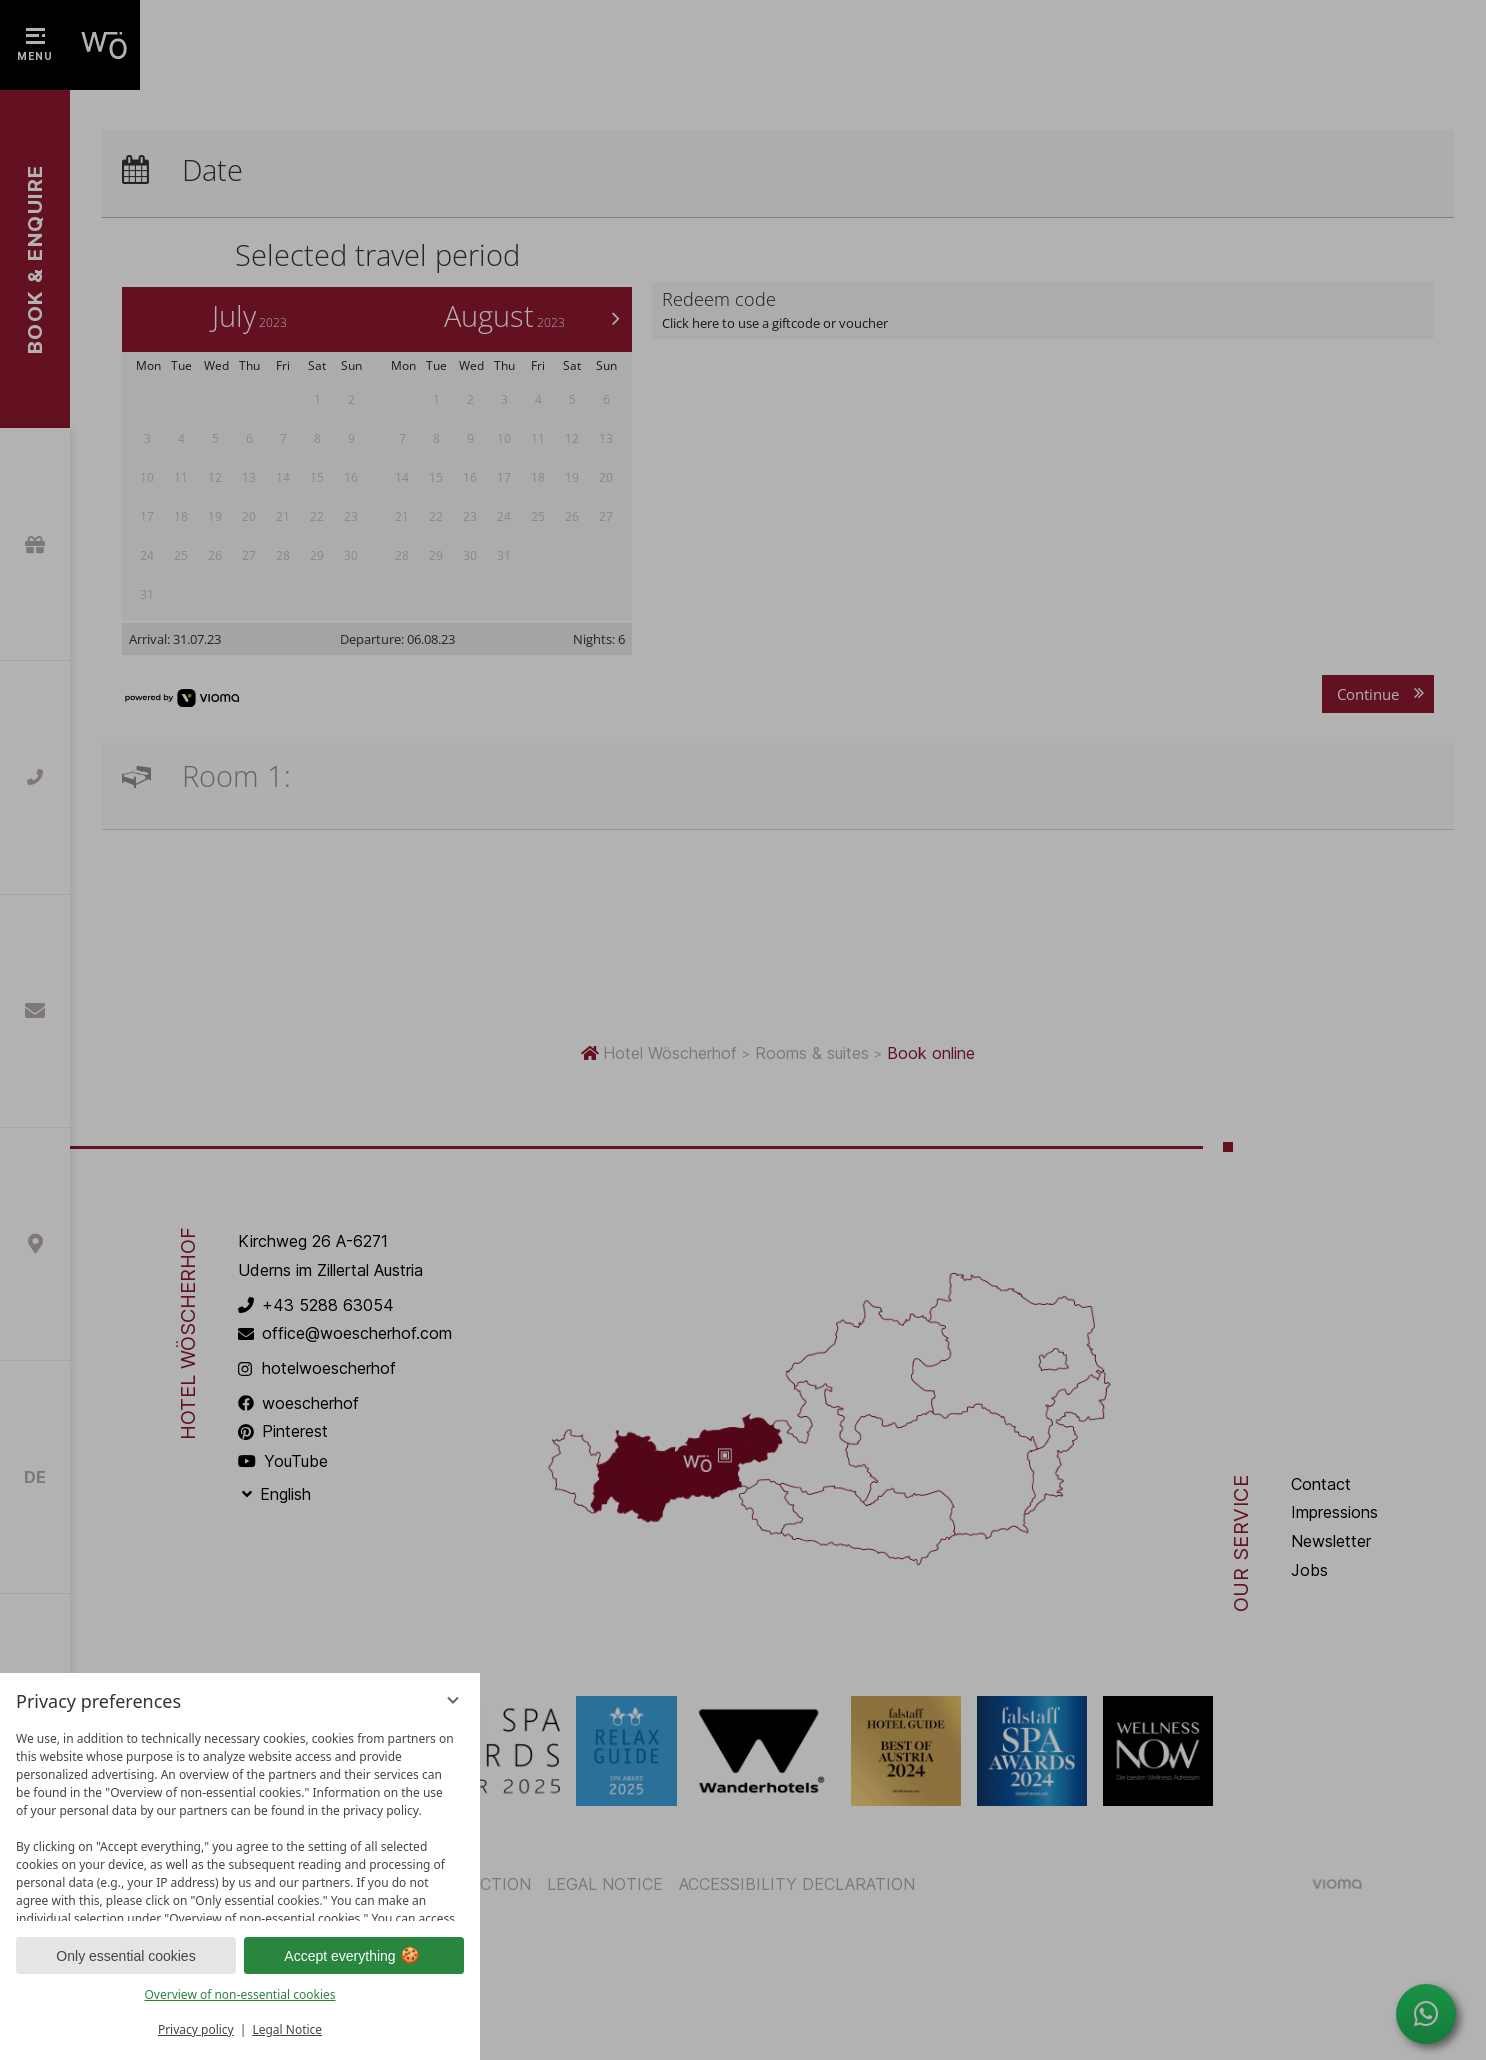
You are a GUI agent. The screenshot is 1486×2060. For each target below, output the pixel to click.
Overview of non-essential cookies (239, 1994)
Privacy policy (196, 2029)
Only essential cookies (125, 1956)
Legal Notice (287, 2029)
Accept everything (353, 1956)
